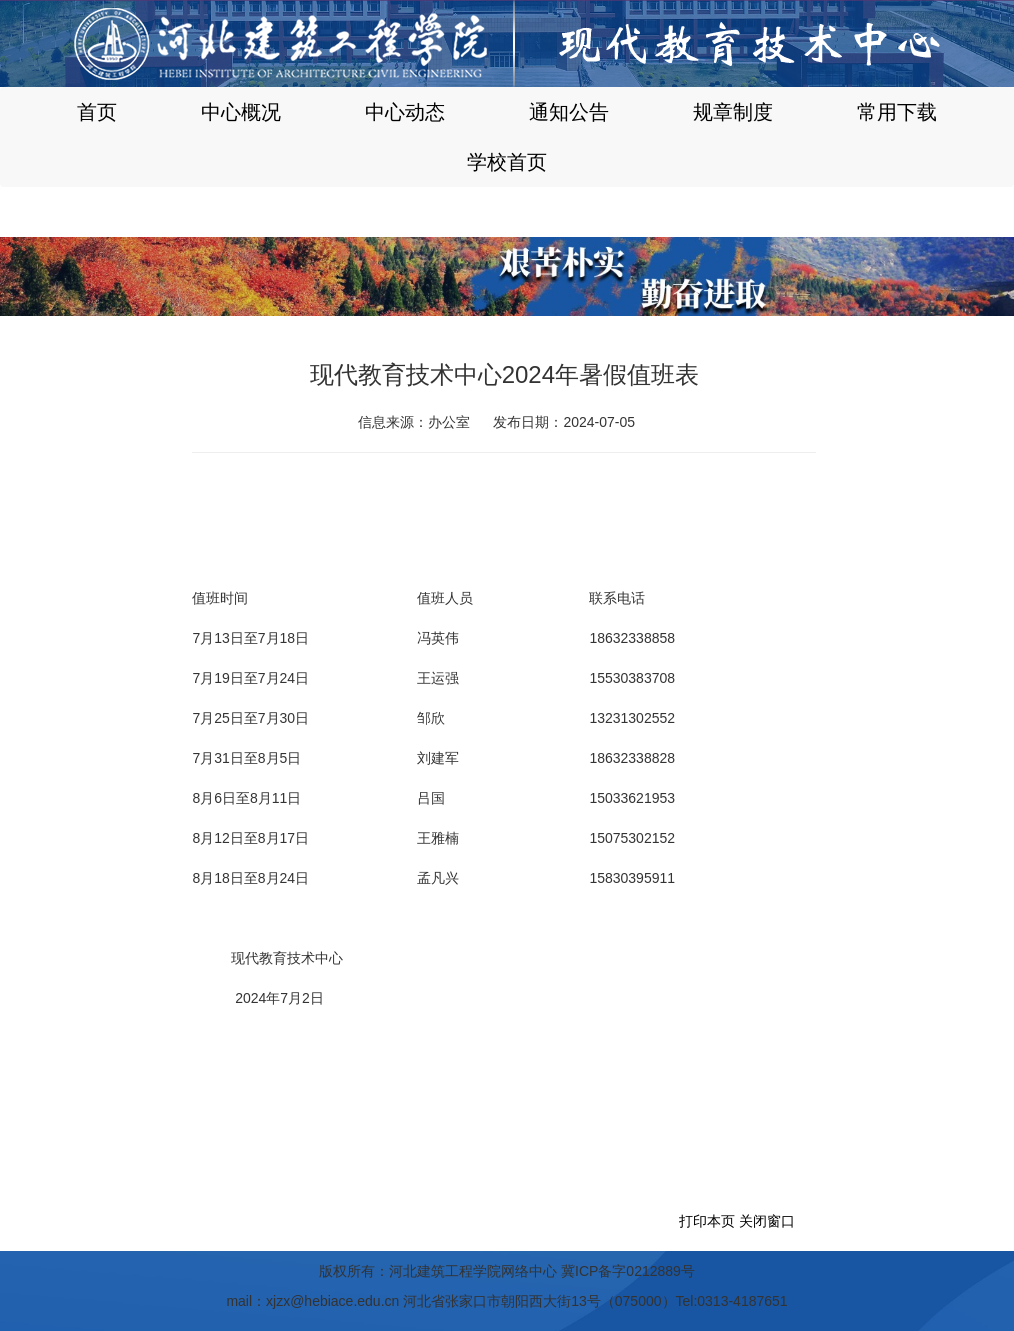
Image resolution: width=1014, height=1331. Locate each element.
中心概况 (241, 112)
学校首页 (507, 162)
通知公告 (569, 112)
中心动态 (405, 112)
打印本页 (707, 1221)
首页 (97, 112)
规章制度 (733, 112)
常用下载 (897, 112)
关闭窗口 (767, 1221)
